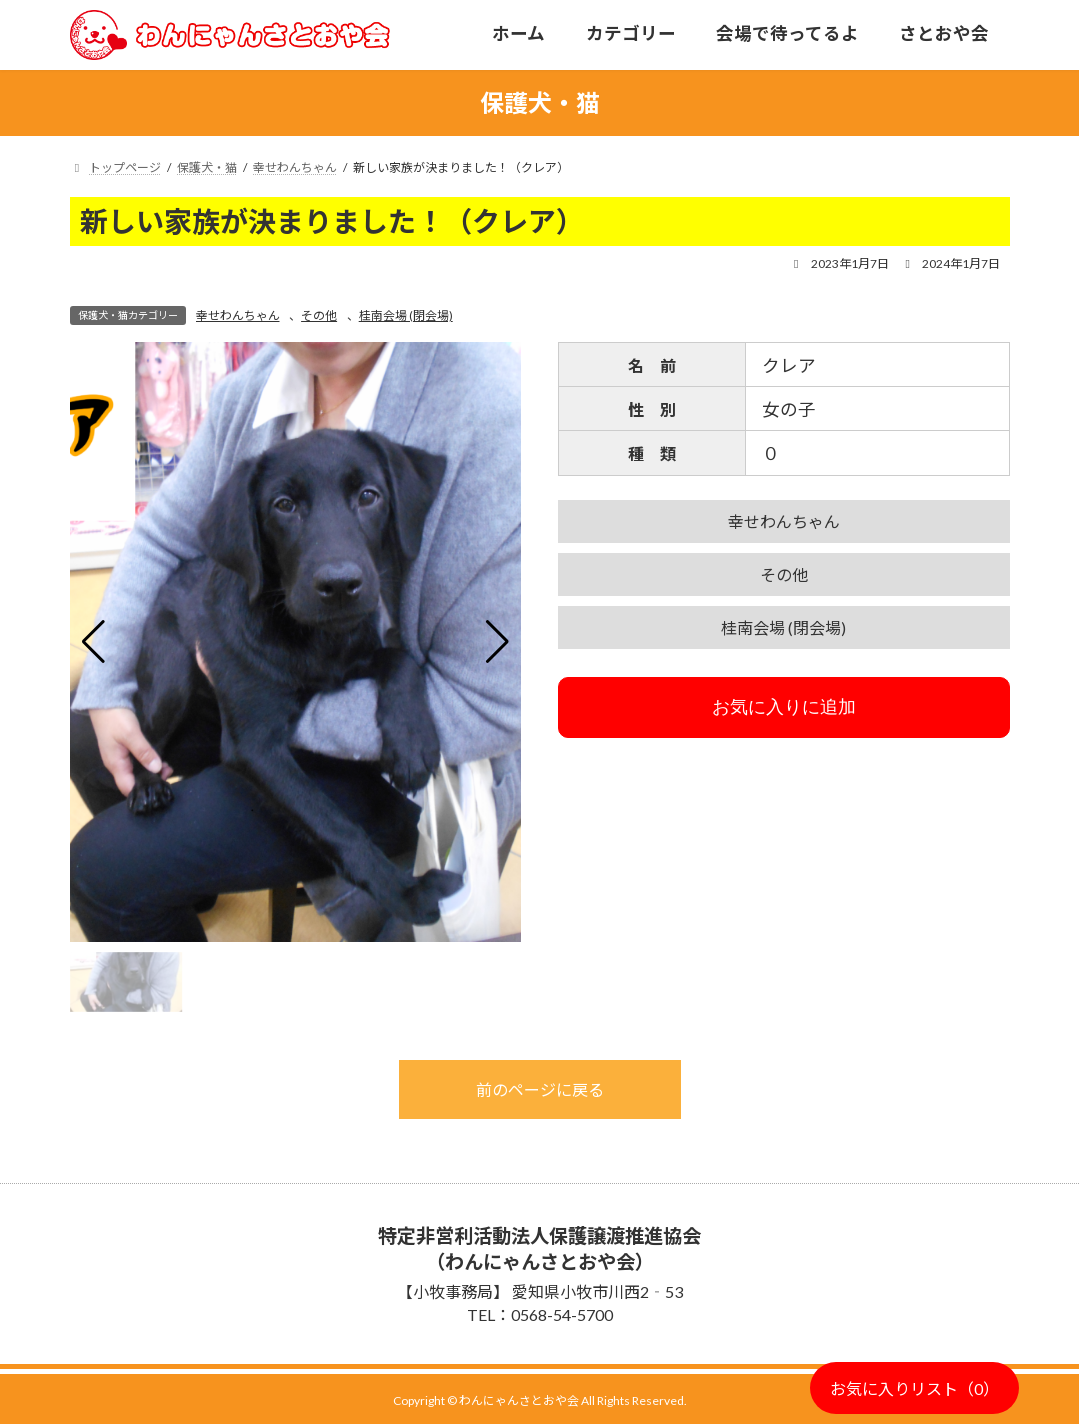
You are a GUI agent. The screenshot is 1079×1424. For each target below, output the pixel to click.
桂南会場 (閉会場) (406, 315)
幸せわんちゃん (238, 315)
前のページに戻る (540, 1089)
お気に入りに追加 (784, 707)
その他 (319, 315)
